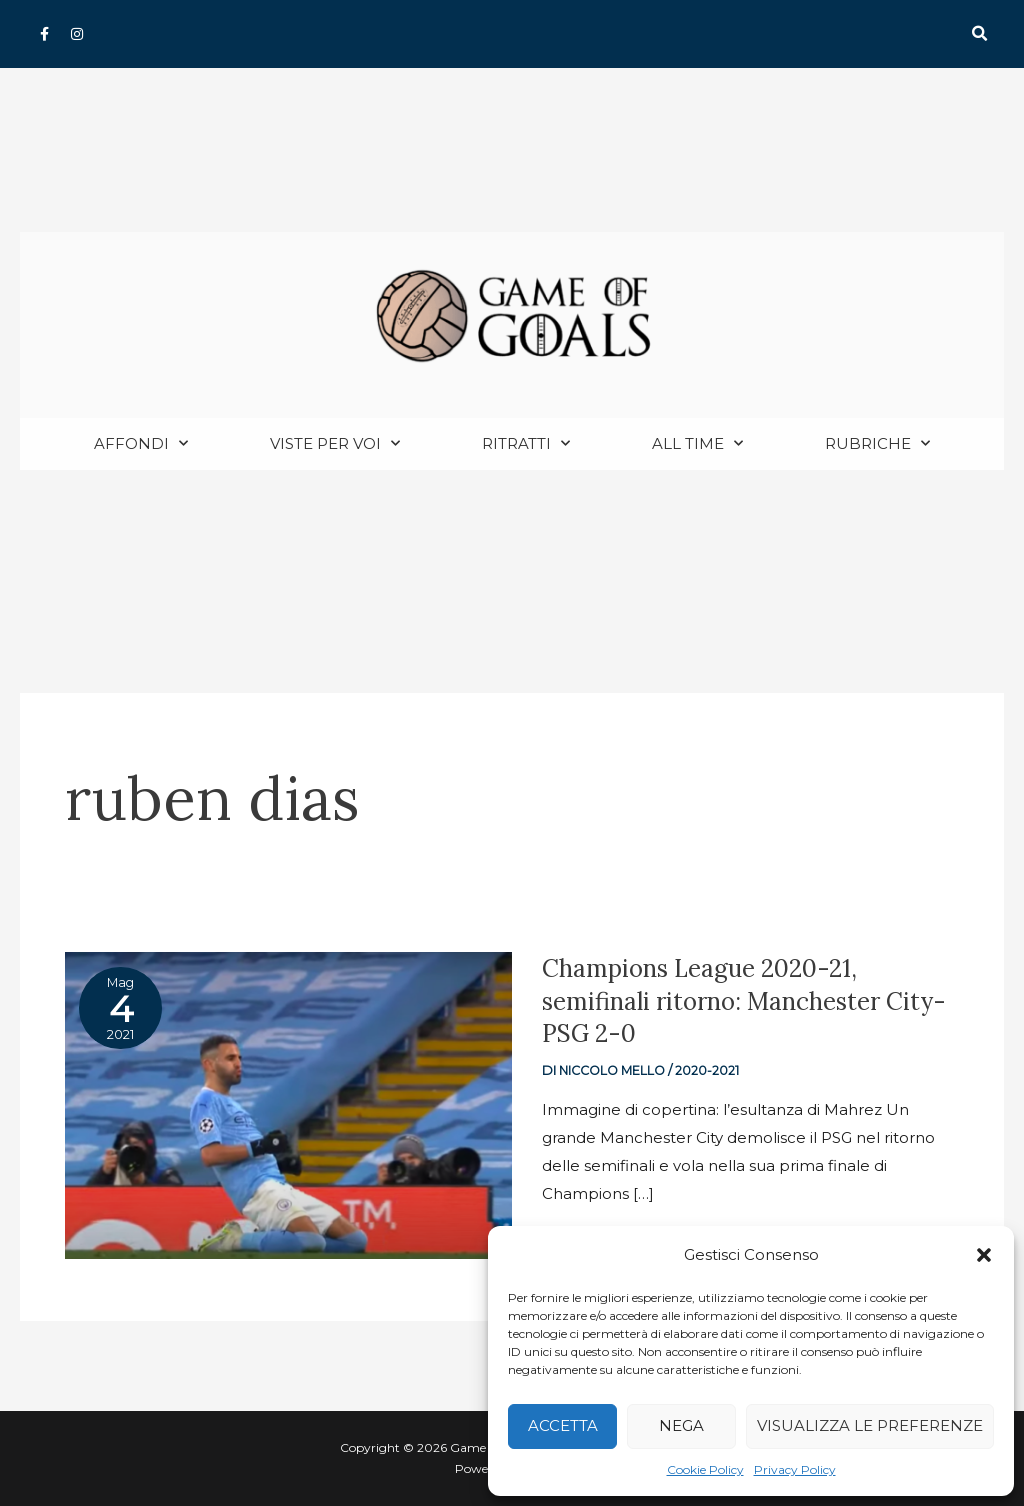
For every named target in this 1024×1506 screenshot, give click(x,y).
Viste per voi (335, 444)
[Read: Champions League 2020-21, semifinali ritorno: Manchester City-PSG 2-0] (288, 1104)
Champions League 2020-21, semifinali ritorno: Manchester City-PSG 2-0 (720, 1001)
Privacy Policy (795, 1469)
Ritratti (526, 444)
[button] (984, 1255)
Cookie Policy (705, 1469)
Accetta (563, 1425)
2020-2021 (708, 1071)
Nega (681, 1425)
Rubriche (877, 444)
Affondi (141, 444)
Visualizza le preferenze (870, 1425)
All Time (697, 444)
